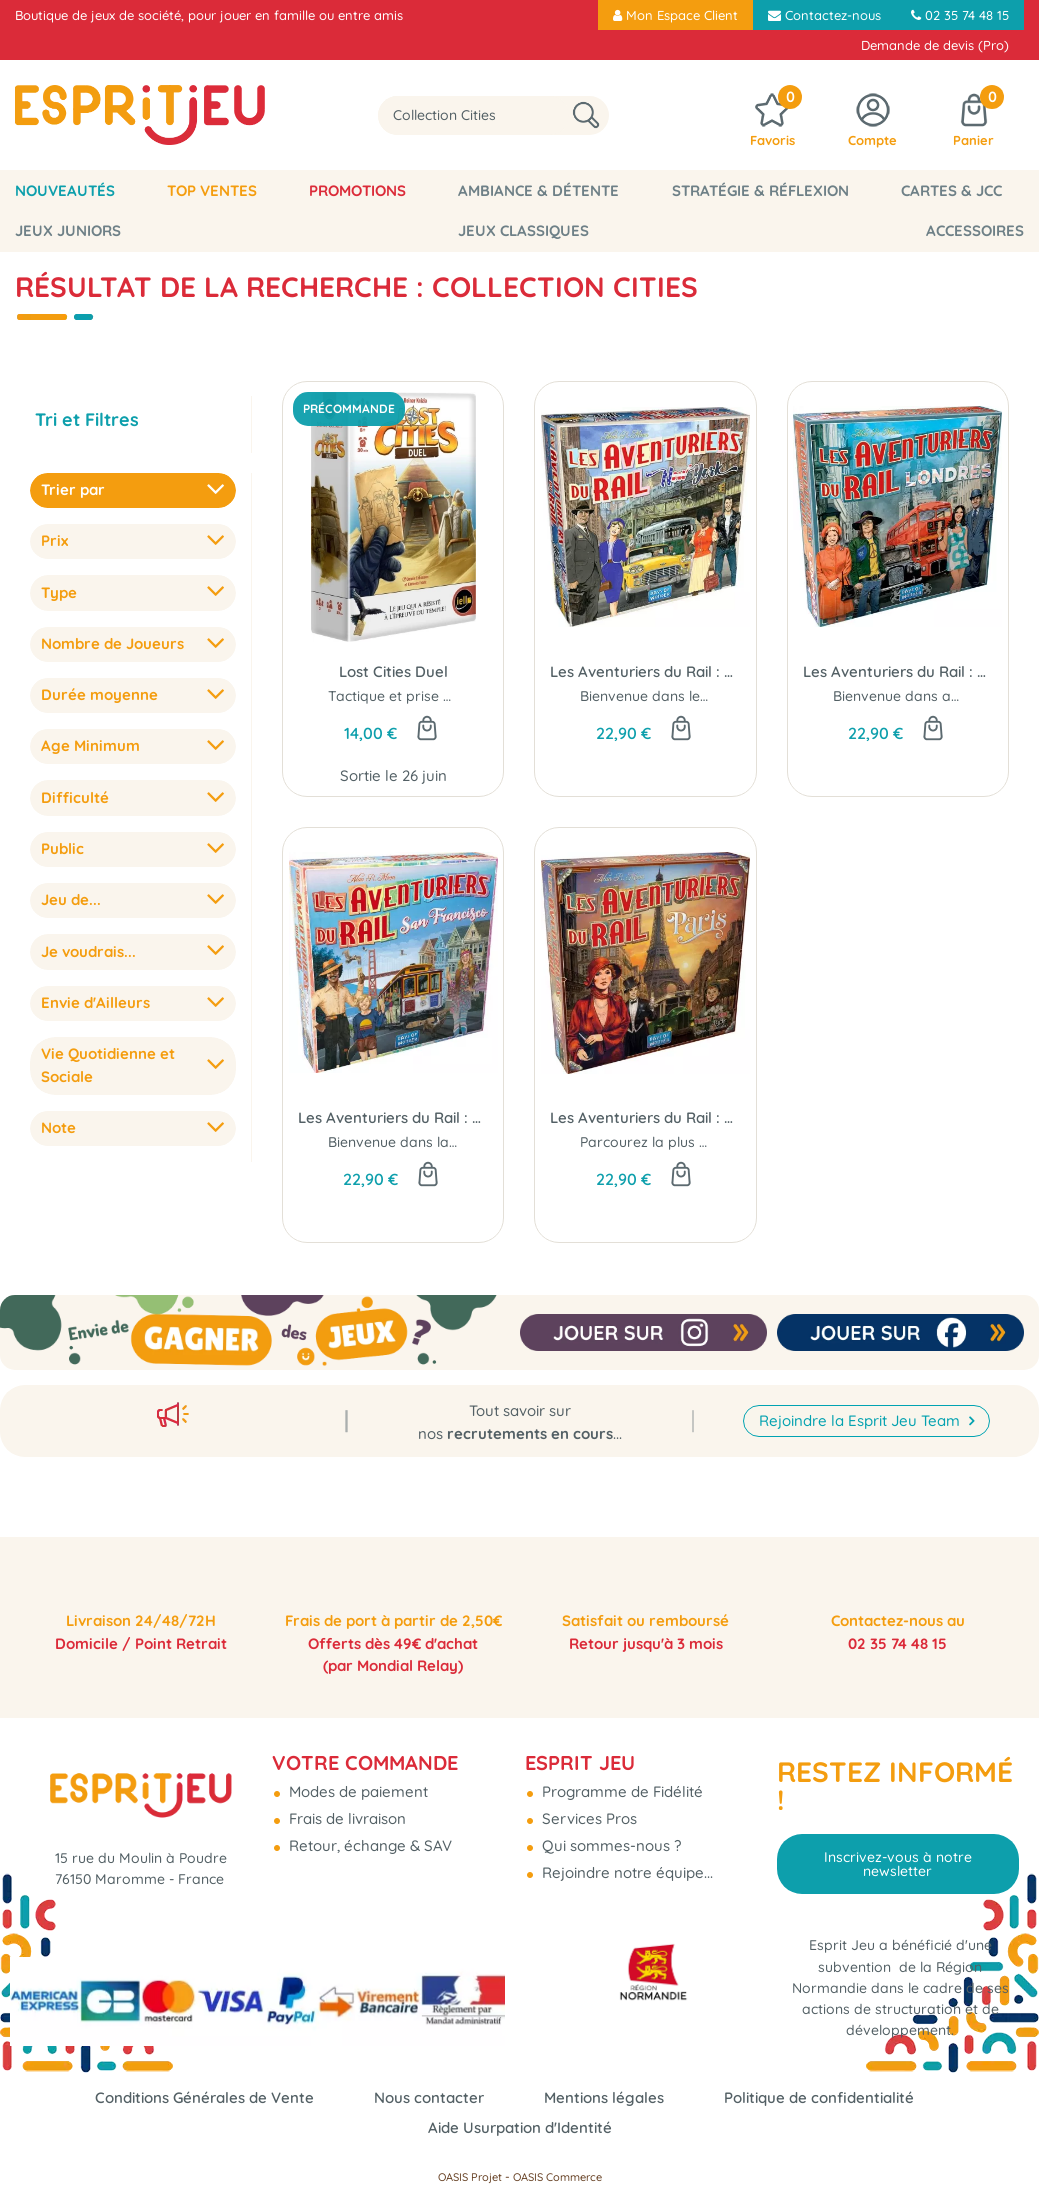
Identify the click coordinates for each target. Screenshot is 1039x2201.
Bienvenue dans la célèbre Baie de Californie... (480, 1142)
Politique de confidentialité (819, 2097)
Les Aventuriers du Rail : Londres (898, 671)
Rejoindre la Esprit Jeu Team (861, 1383)
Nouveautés (65, 190)
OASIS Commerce (557, 2177)
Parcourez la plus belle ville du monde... (710, 1142)
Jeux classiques (523, 230)
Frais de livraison (345, 1808)
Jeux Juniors (68, 230)
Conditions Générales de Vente (204, 2097)
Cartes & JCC (951, 190)
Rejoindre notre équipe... (625, 1862)
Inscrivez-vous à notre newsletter (898, 1854)
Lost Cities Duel (393, 671)
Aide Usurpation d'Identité (520, 2127)
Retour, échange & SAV (368, 1835)
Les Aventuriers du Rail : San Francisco (393, 1117)
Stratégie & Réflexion (760, 190)
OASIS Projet (470, 2177)
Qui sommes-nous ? (609, 1835)
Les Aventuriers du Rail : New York (645, 671)
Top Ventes (212, 190)
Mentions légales (604, 2097)
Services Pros (587, 1808)
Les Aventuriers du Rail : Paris (645, 1117)
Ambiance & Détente (538, 190)
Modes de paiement (356, 1781)
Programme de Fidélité (620, 1781)
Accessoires (975, 230)
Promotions (357, 190)
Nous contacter (429, 2097)
